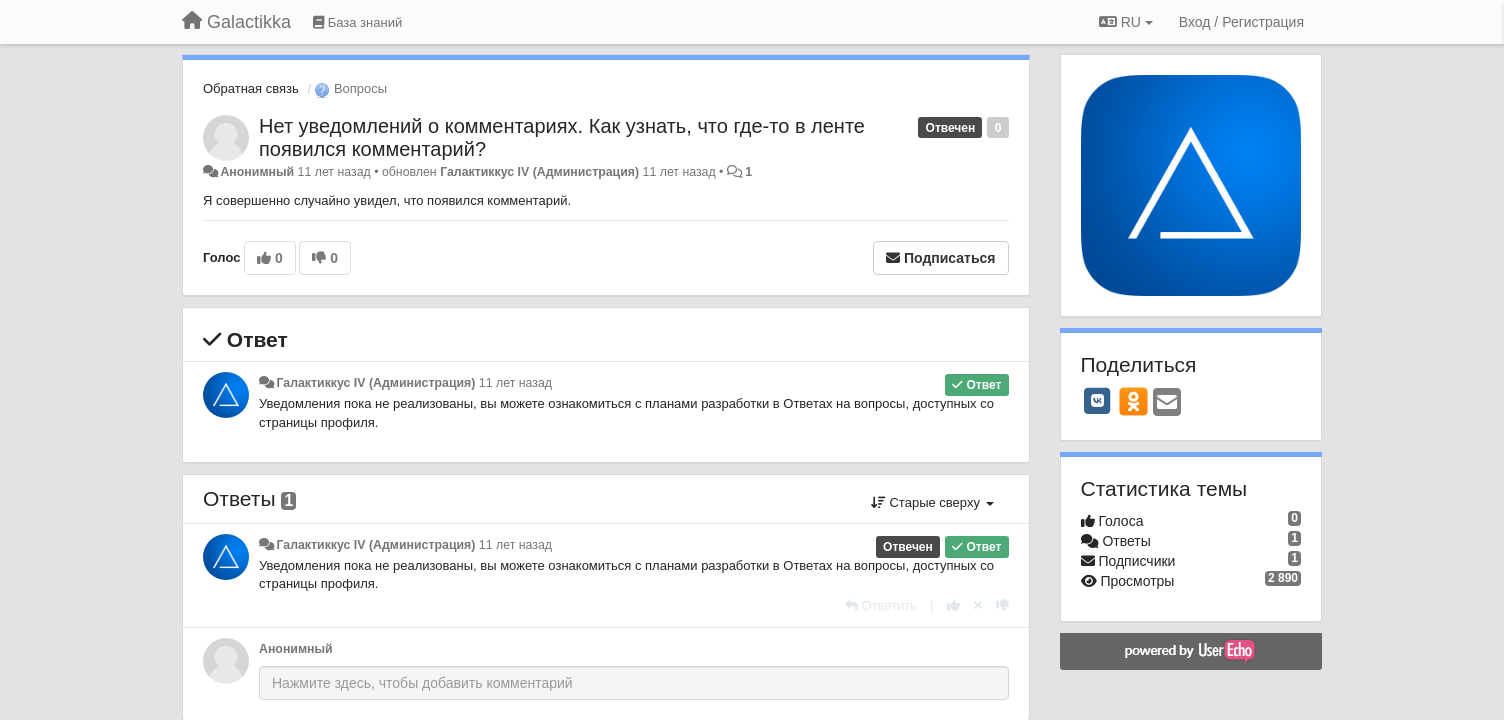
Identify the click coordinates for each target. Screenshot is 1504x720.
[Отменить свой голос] (978, 605)
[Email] (1167, 403)
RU (1126, 22)
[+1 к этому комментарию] (953, 605)
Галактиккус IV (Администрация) (539, 172)
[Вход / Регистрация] (1241, 22)
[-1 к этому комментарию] (1002, 605)
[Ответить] (881, 605)
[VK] (1098, 401)
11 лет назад (515, 383)
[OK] (1133, 401)
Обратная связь (251, 88)
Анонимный (257, 172)
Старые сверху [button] (932, 502)
